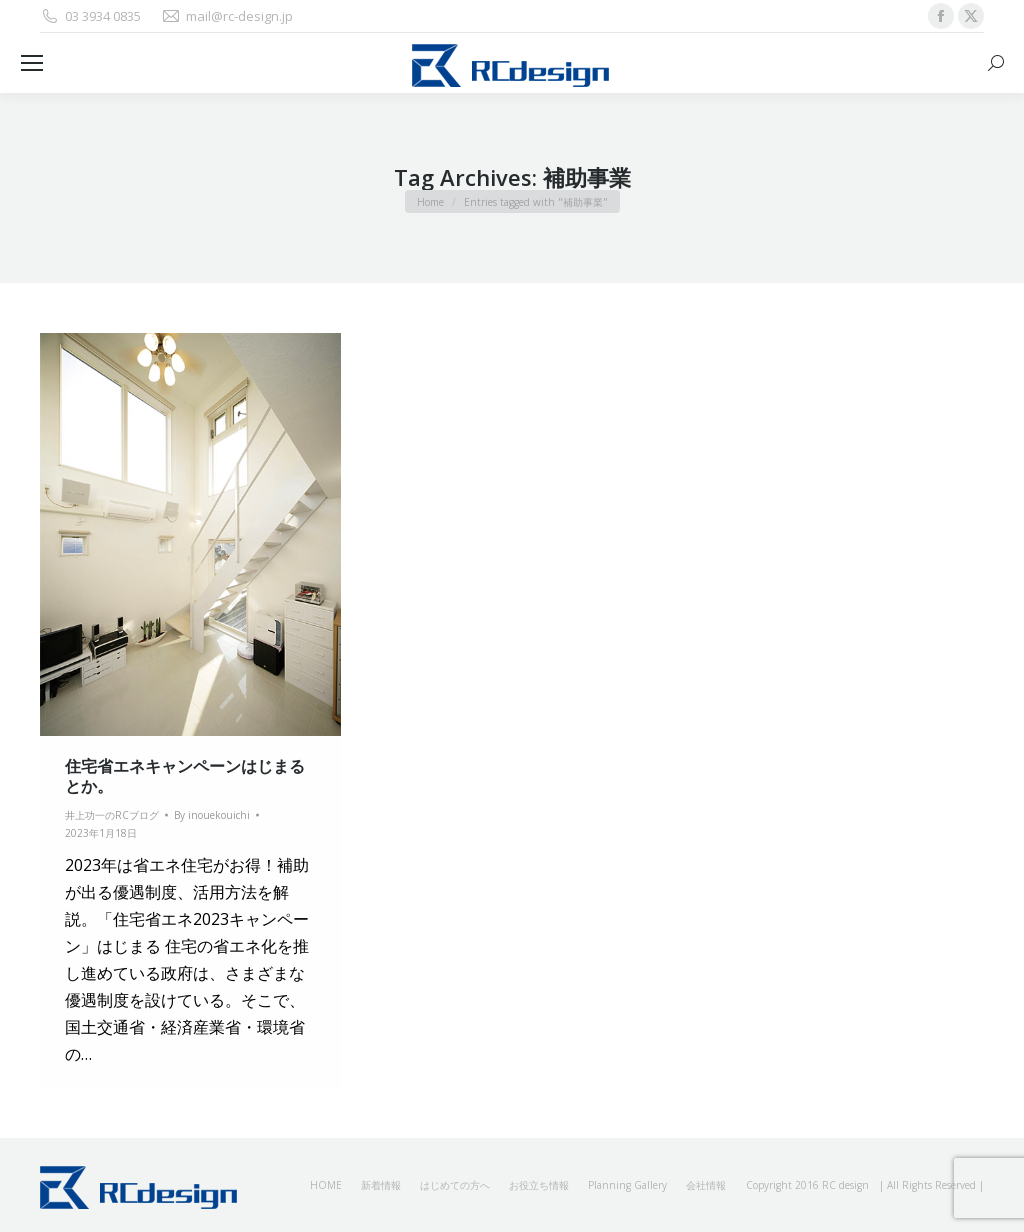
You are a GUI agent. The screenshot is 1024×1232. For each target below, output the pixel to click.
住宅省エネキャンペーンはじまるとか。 (185, 776)
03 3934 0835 (90, 16)
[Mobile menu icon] (32, 63)
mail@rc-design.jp (227, 16)
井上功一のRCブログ (112, 815)
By (212, 815)
